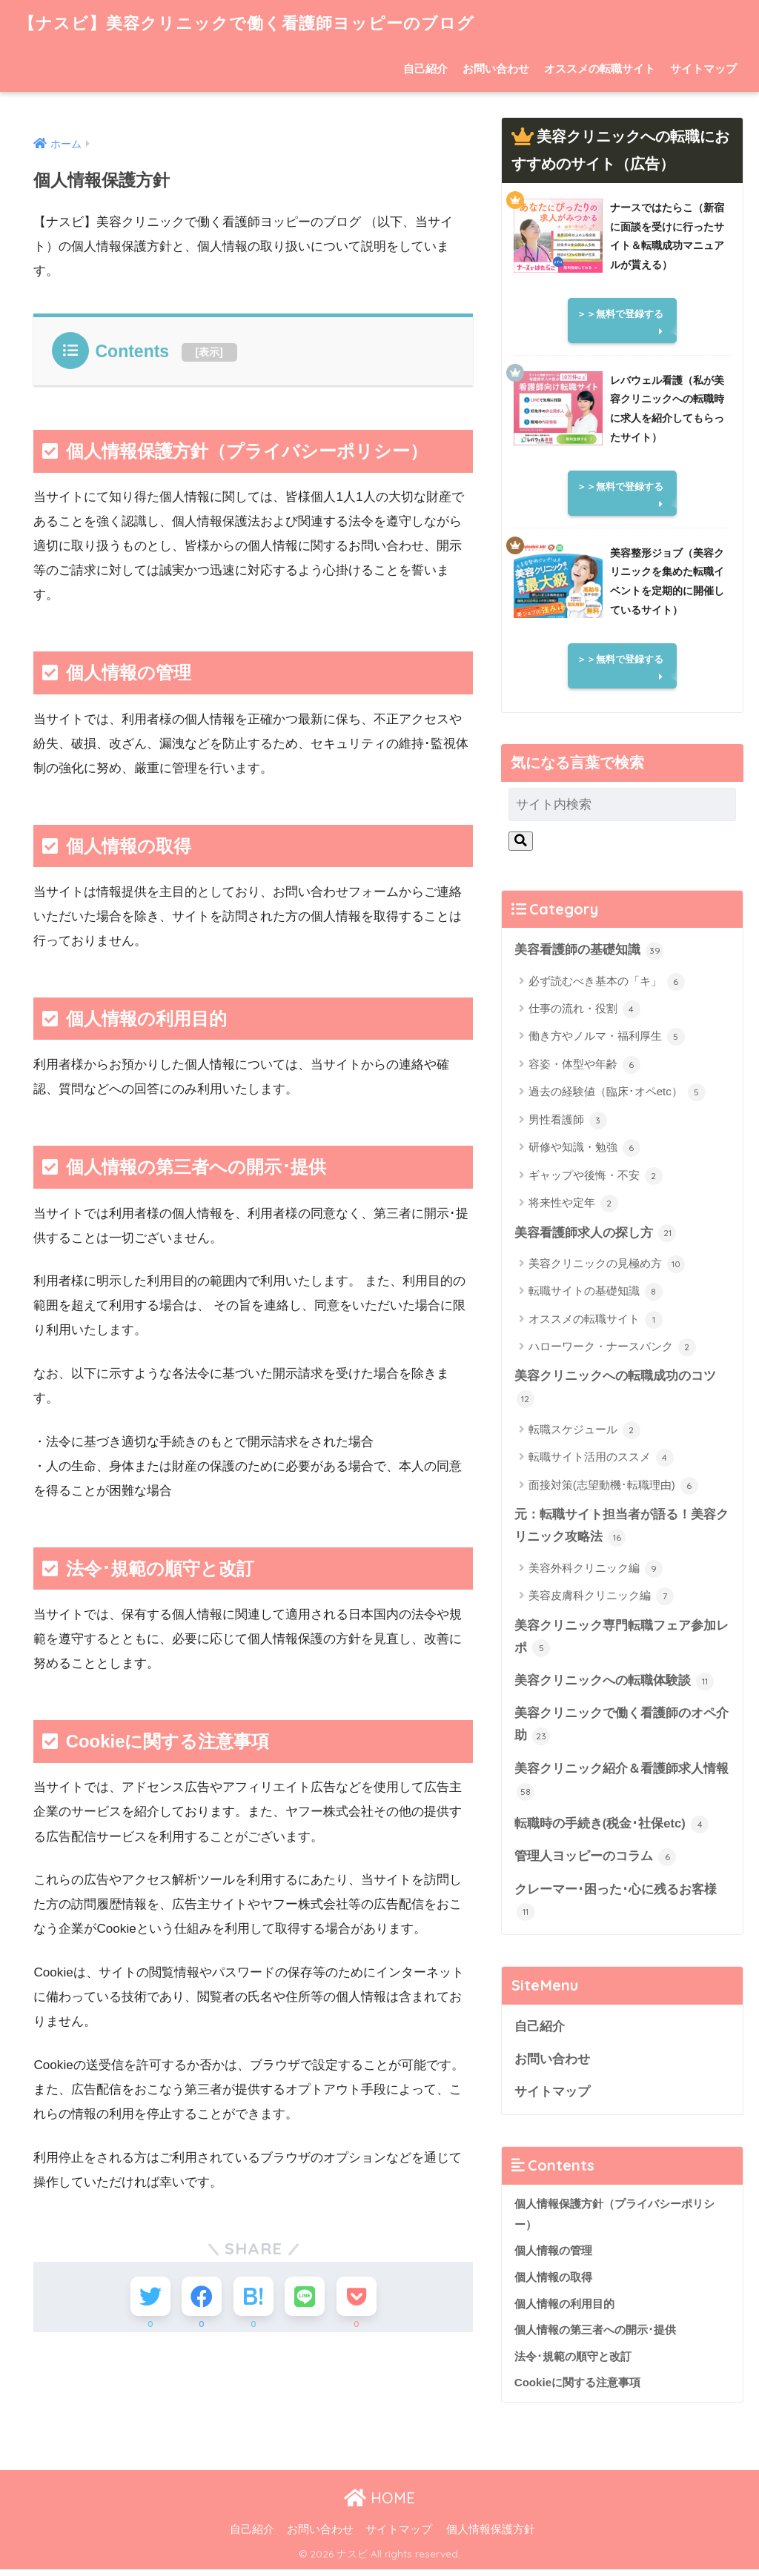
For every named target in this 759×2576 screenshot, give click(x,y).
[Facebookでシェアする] (198, 2297)
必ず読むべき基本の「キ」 (606, 982)
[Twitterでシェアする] (144, 2297)
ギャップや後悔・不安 (595, 1176)
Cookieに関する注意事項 (577, 2389)
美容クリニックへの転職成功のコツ (615, 1389)
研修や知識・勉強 (584, 1149)
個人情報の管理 (553, 2257)
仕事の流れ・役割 (584, 1010)
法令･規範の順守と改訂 (573, 2363)
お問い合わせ (496, 68)
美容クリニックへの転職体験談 (614, 1684)
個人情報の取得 (553, 2284)
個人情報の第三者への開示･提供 (595, 2337)
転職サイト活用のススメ (601, 1459)
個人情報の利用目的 (564, 2310)
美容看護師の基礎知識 (589, 951)
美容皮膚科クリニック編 (601, 1598)
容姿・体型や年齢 (584, 1065)
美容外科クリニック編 (595, 1571)
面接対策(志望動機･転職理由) (613, 1487)
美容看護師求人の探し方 (595, 1234)
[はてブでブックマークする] (253, 2297)
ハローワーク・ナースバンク (612, 1348)
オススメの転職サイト (599, 68)
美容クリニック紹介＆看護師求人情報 (621, 1785)
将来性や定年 (573, 1204)
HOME (379, 2505)
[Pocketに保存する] (362, 2297)
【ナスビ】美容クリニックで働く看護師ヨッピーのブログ (256, 22)
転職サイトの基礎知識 (595, 1292)
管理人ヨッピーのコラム (595, 1862)
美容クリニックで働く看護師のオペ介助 (621, 1729)
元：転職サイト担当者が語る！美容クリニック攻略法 (621, 1528)
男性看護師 (567, 1120)
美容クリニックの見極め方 (606, 1265)
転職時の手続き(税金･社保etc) (611, 1829)
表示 (209, 352)
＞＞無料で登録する (620, 313)
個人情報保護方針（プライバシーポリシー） (614, 2221)
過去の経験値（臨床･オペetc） (617, 1093)
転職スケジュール (584, 1432)
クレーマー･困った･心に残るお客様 (615, 1907)
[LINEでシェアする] (308, 2297)
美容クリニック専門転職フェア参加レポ (621, 1639)
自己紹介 (425, 68)
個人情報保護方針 (490, 2536)
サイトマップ (703, 68)
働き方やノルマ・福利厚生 (606, 1037)
